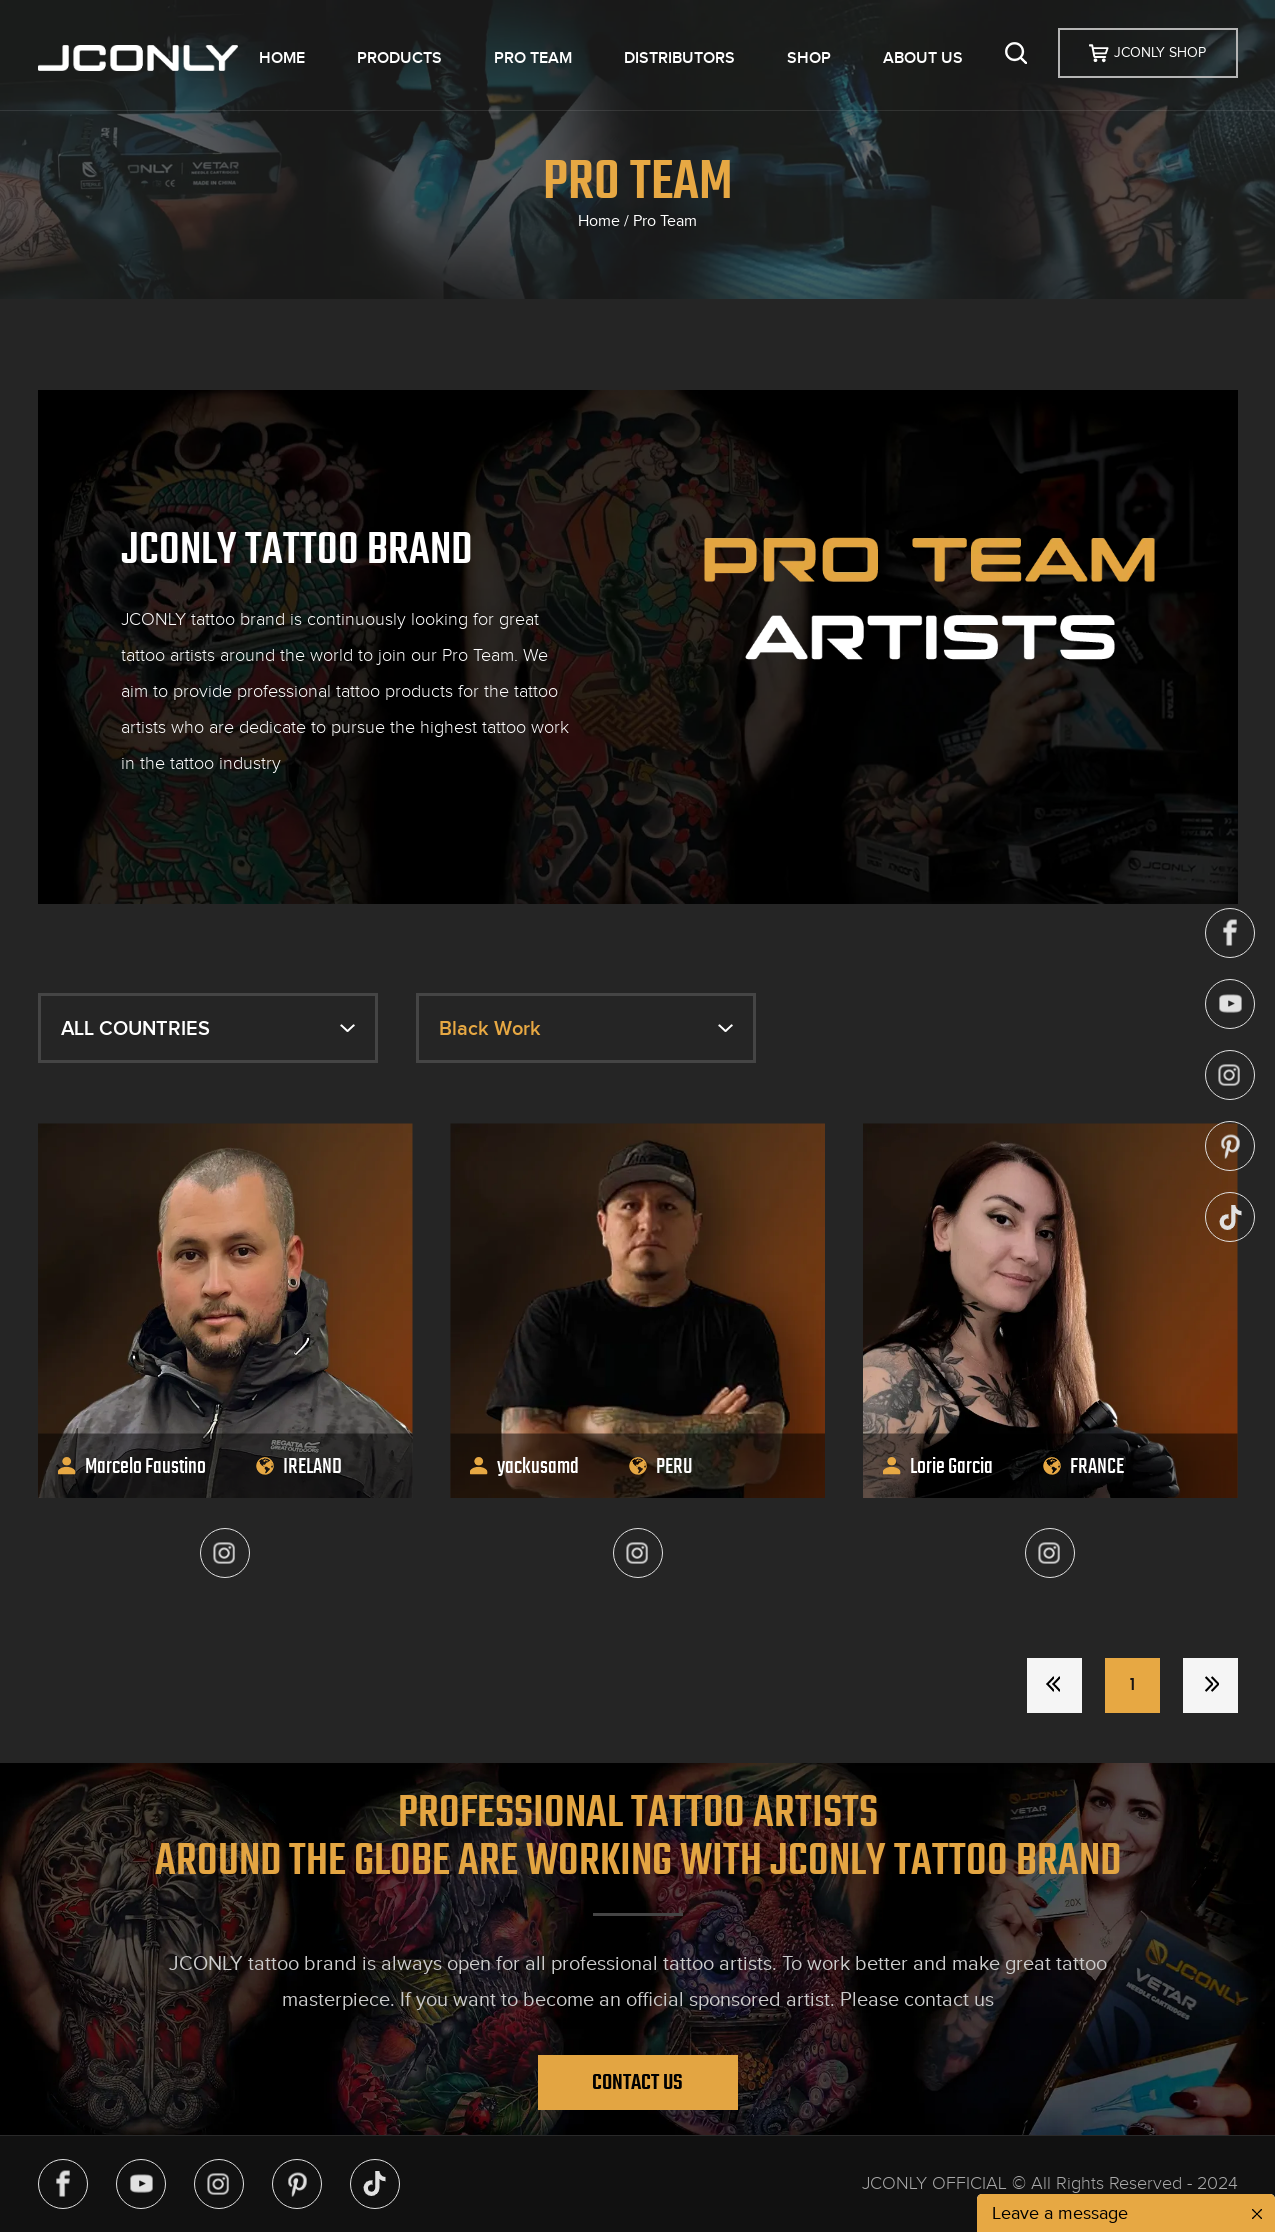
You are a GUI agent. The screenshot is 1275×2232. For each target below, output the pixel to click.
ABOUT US (923, 58)
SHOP (809, 58)
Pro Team (665, 221)
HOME (282, 58)
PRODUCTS (399, 58)
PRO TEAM (533, 58)
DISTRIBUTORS (679, 58)
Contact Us (637, 2082)
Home (599, 221)
